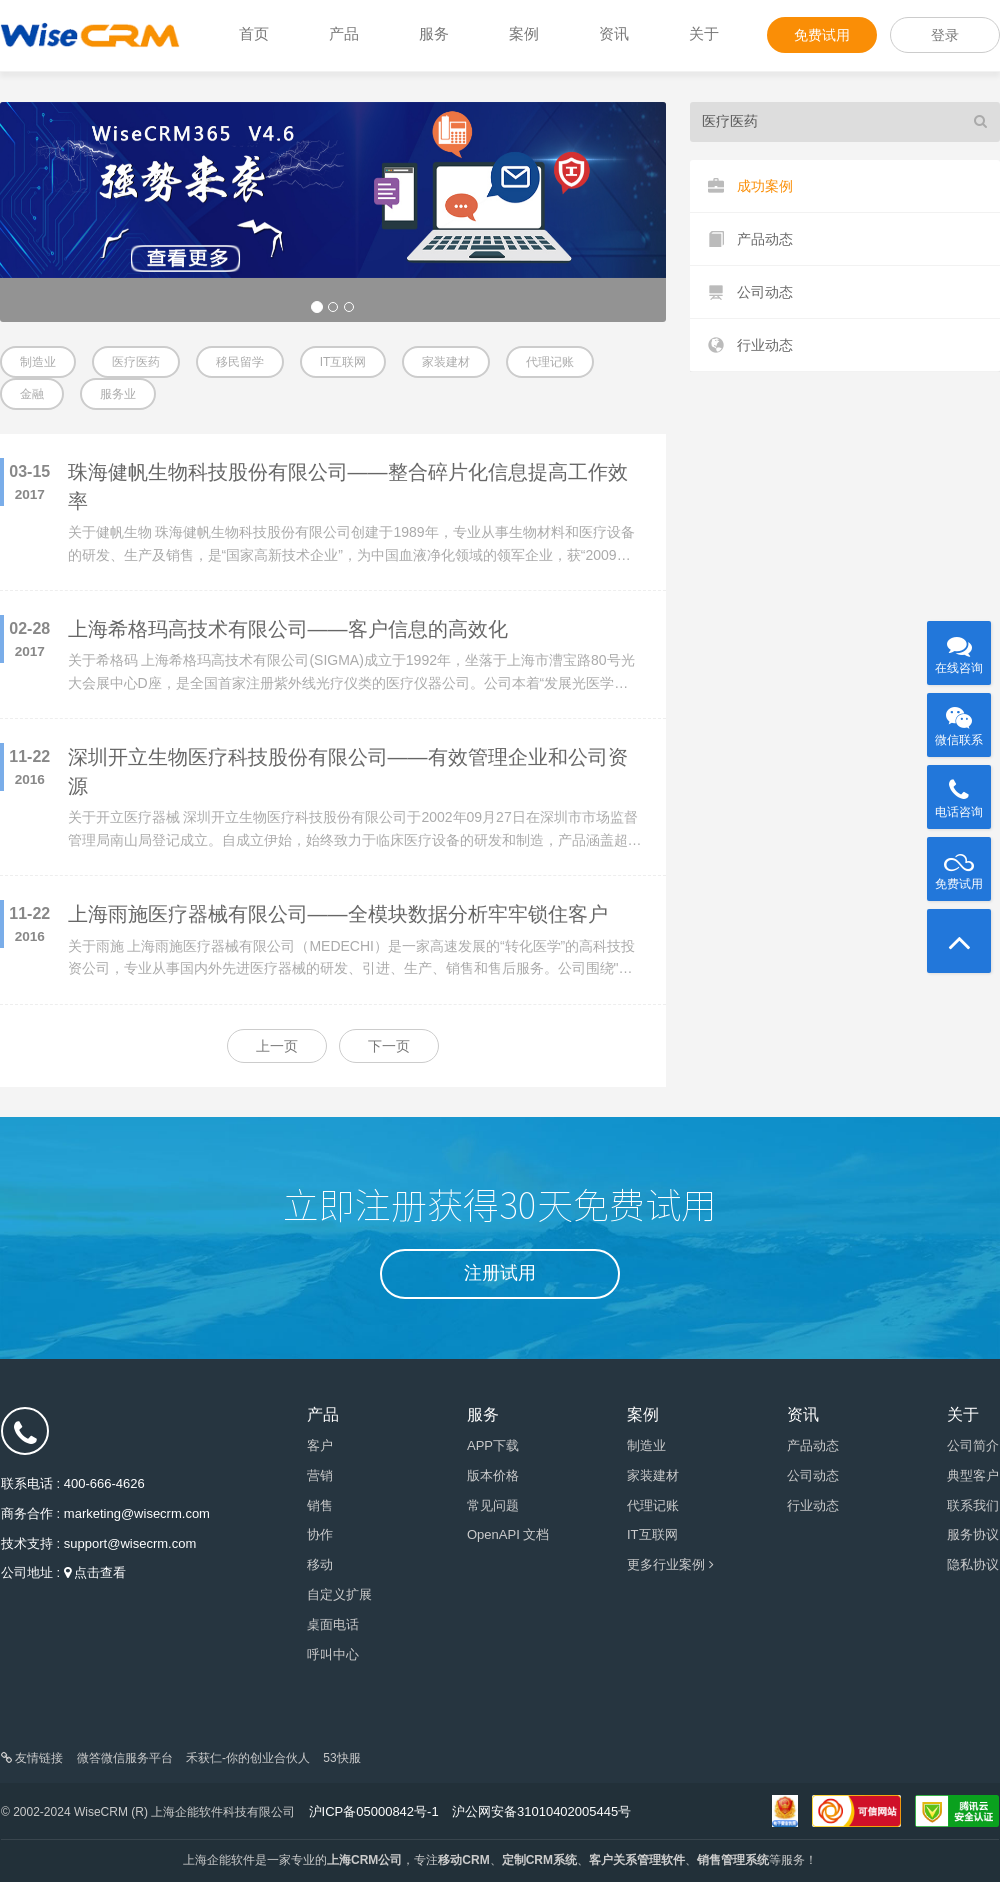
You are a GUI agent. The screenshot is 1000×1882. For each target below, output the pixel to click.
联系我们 (973, 1505)
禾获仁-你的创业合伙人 (248, 1758)
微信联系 (959, 720)
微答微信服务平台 (125, 1758)
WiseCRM (90, 35)
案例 (524, 33)
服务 (434, 33)
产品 (344, 33)
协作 (320, 1534)
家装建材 (446, 362)
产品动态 (750, 239)
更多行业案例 (670, 1564)
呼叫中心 (333, 1654)
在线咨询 (959, 648)
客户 (320, 1445)
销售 (320, 1505)
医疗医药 (136, 362)
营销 (320, 1475)
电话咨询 (959, 792)
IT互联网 (343, 362)
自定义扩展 (339, 1594)
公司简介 (973, 1445)
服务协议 (973, 1534)
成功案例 (750, 186)
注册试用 (500, 1273)
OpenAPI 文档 (508, 1534)
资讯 (614, 33)
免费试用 (822, 35)
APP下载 (493, 1445)
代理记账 (550, 362)
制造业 (38, 362)
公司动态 (750, 292)
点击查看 (100, 1572)
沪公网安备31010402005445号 (541, 1811)
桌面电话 (333, 1624)
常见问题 (493, 1505)
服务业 (118, 394)
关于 (704, 33)
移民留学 (240, 362)
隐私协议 (973, 1564)
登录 (945, 35)
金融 (32, 394)
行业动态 (750, 345)
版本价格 (493, 1475)
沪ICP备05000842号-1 (374, 1811)
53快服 (341, 1758)
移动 (320, 1564)
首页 (254, 33)
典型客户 (973, 1475)
